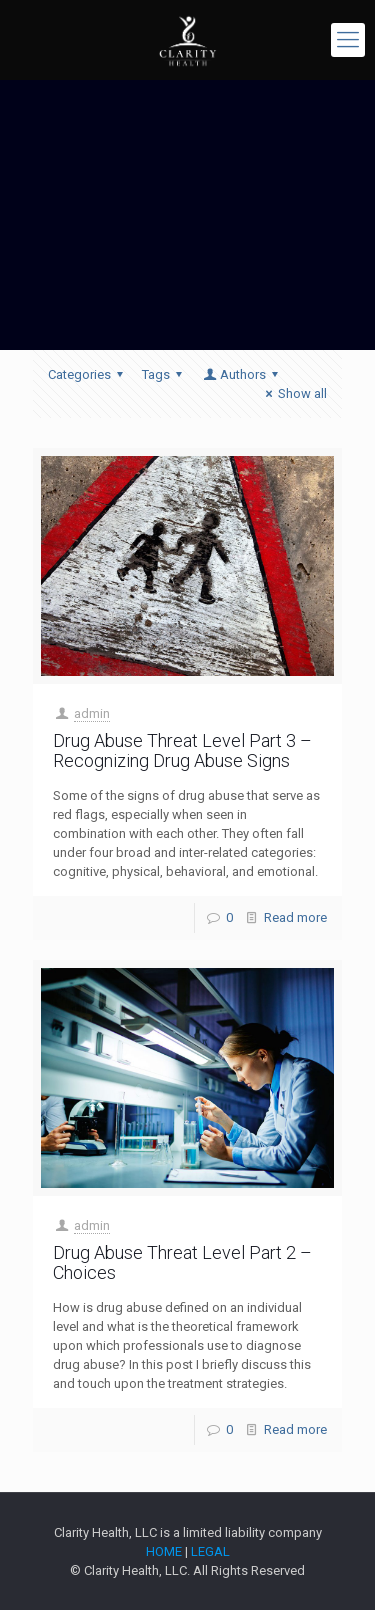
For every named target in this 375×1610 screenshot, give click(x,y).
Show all (293, 393)
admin (92, 713)
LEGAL (210, 1551)
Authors (242, 374)
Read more (295, 917)
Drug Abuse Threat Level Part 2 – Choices (182, 1262)
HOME (164, 1551)
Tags (165, 374)
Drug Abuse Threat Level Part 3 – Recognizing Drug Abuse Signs (182, 750)
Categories (88, 374)
